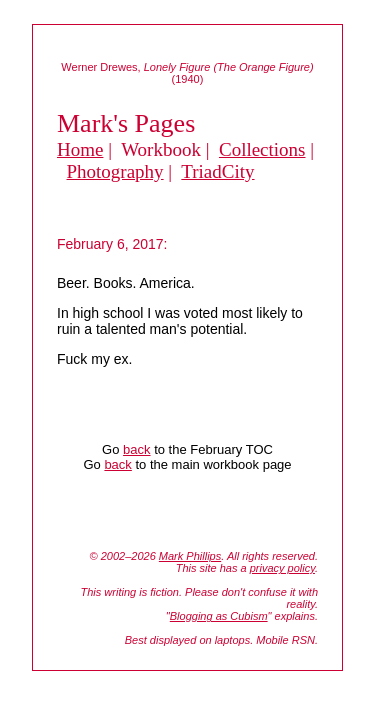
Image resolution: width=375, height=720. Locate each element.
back (136, 449)
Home (80, 149)
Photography (115, 171)
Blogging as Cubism (219, 616)
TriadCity (217, 171)
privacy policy (282, 568)
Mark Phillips (190, 556)
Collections (262, 149)
